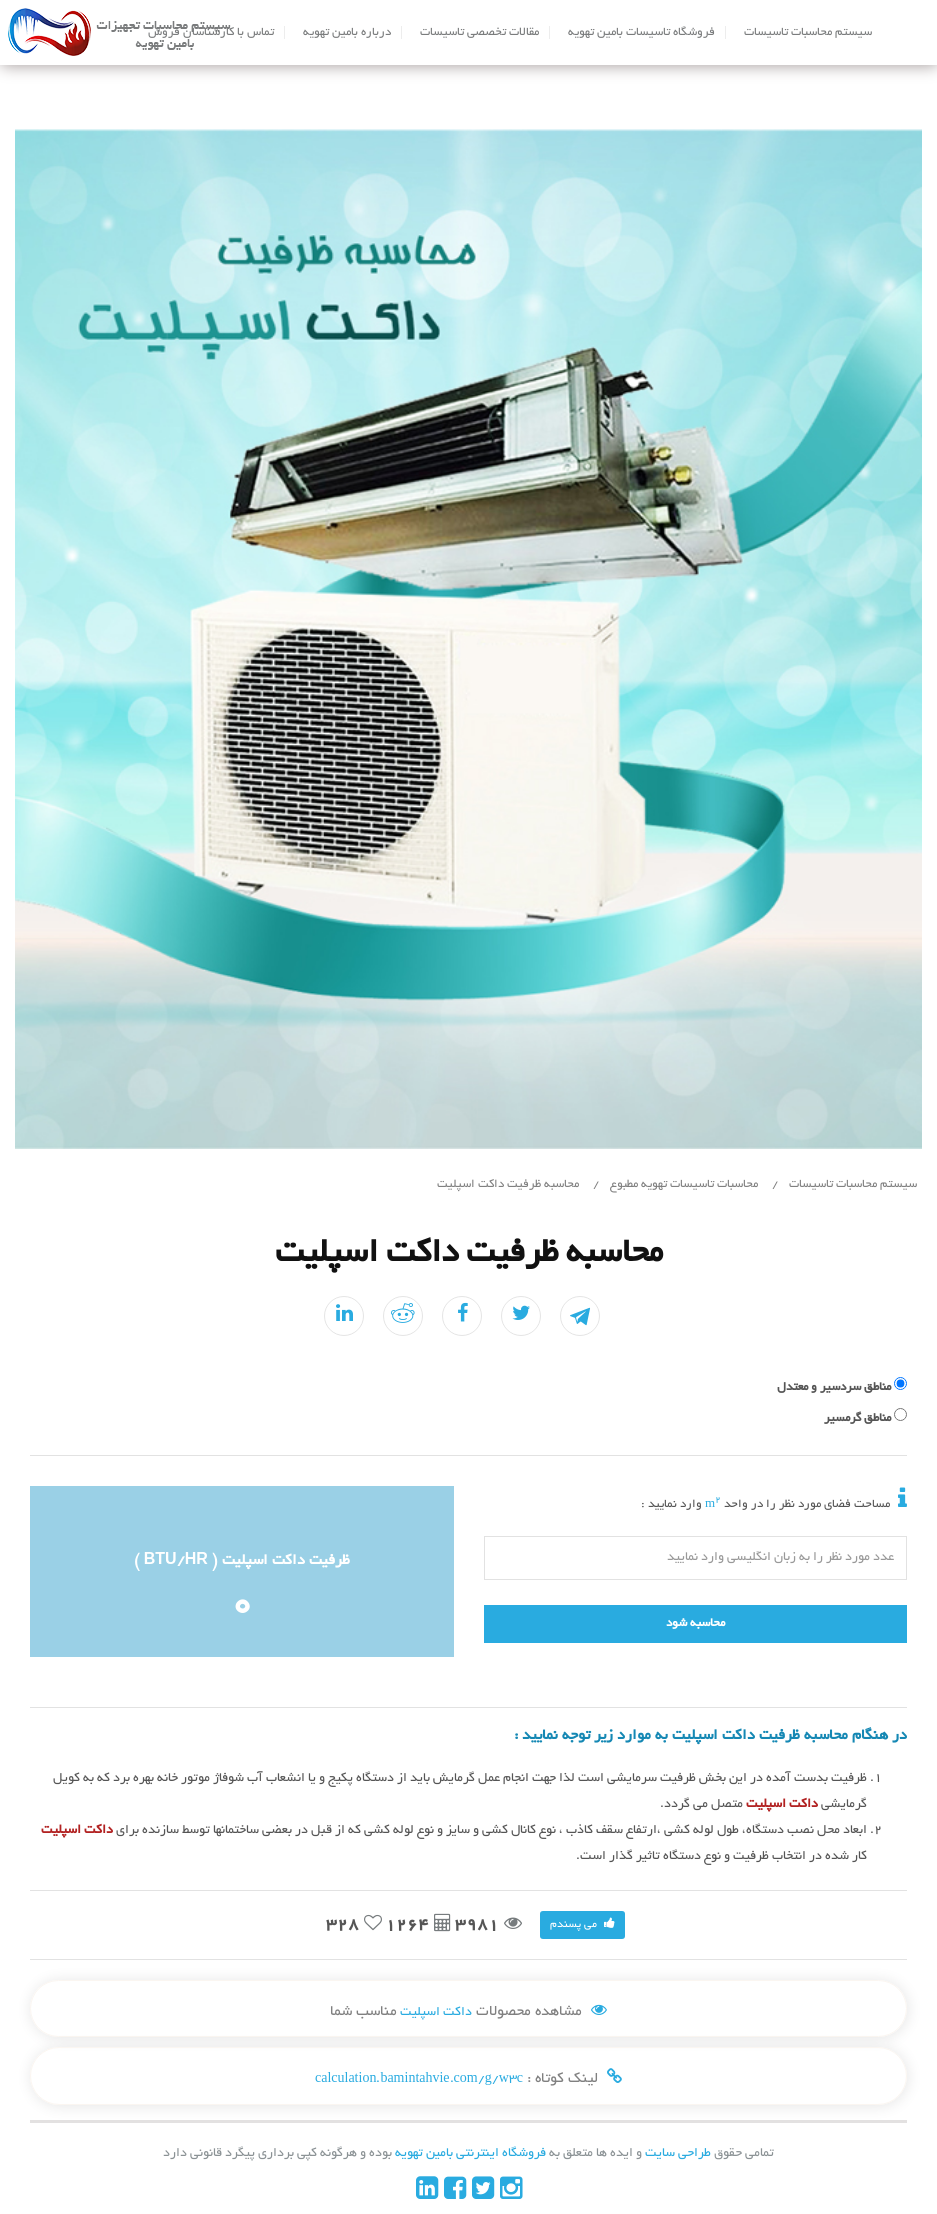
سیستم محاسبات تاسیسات (808, 32)
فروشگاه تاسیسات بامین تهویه (641, 32)
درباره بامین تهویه (347, 32)
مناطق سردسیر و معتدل (834, 1387)
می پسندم (582, 1924)
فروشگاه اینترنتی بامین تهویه (469, 2154)
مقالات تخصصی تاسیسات (479, 32)
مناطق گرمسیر (857, 1418)
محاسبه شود (695, 1623)
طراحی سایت (676, 2154)
